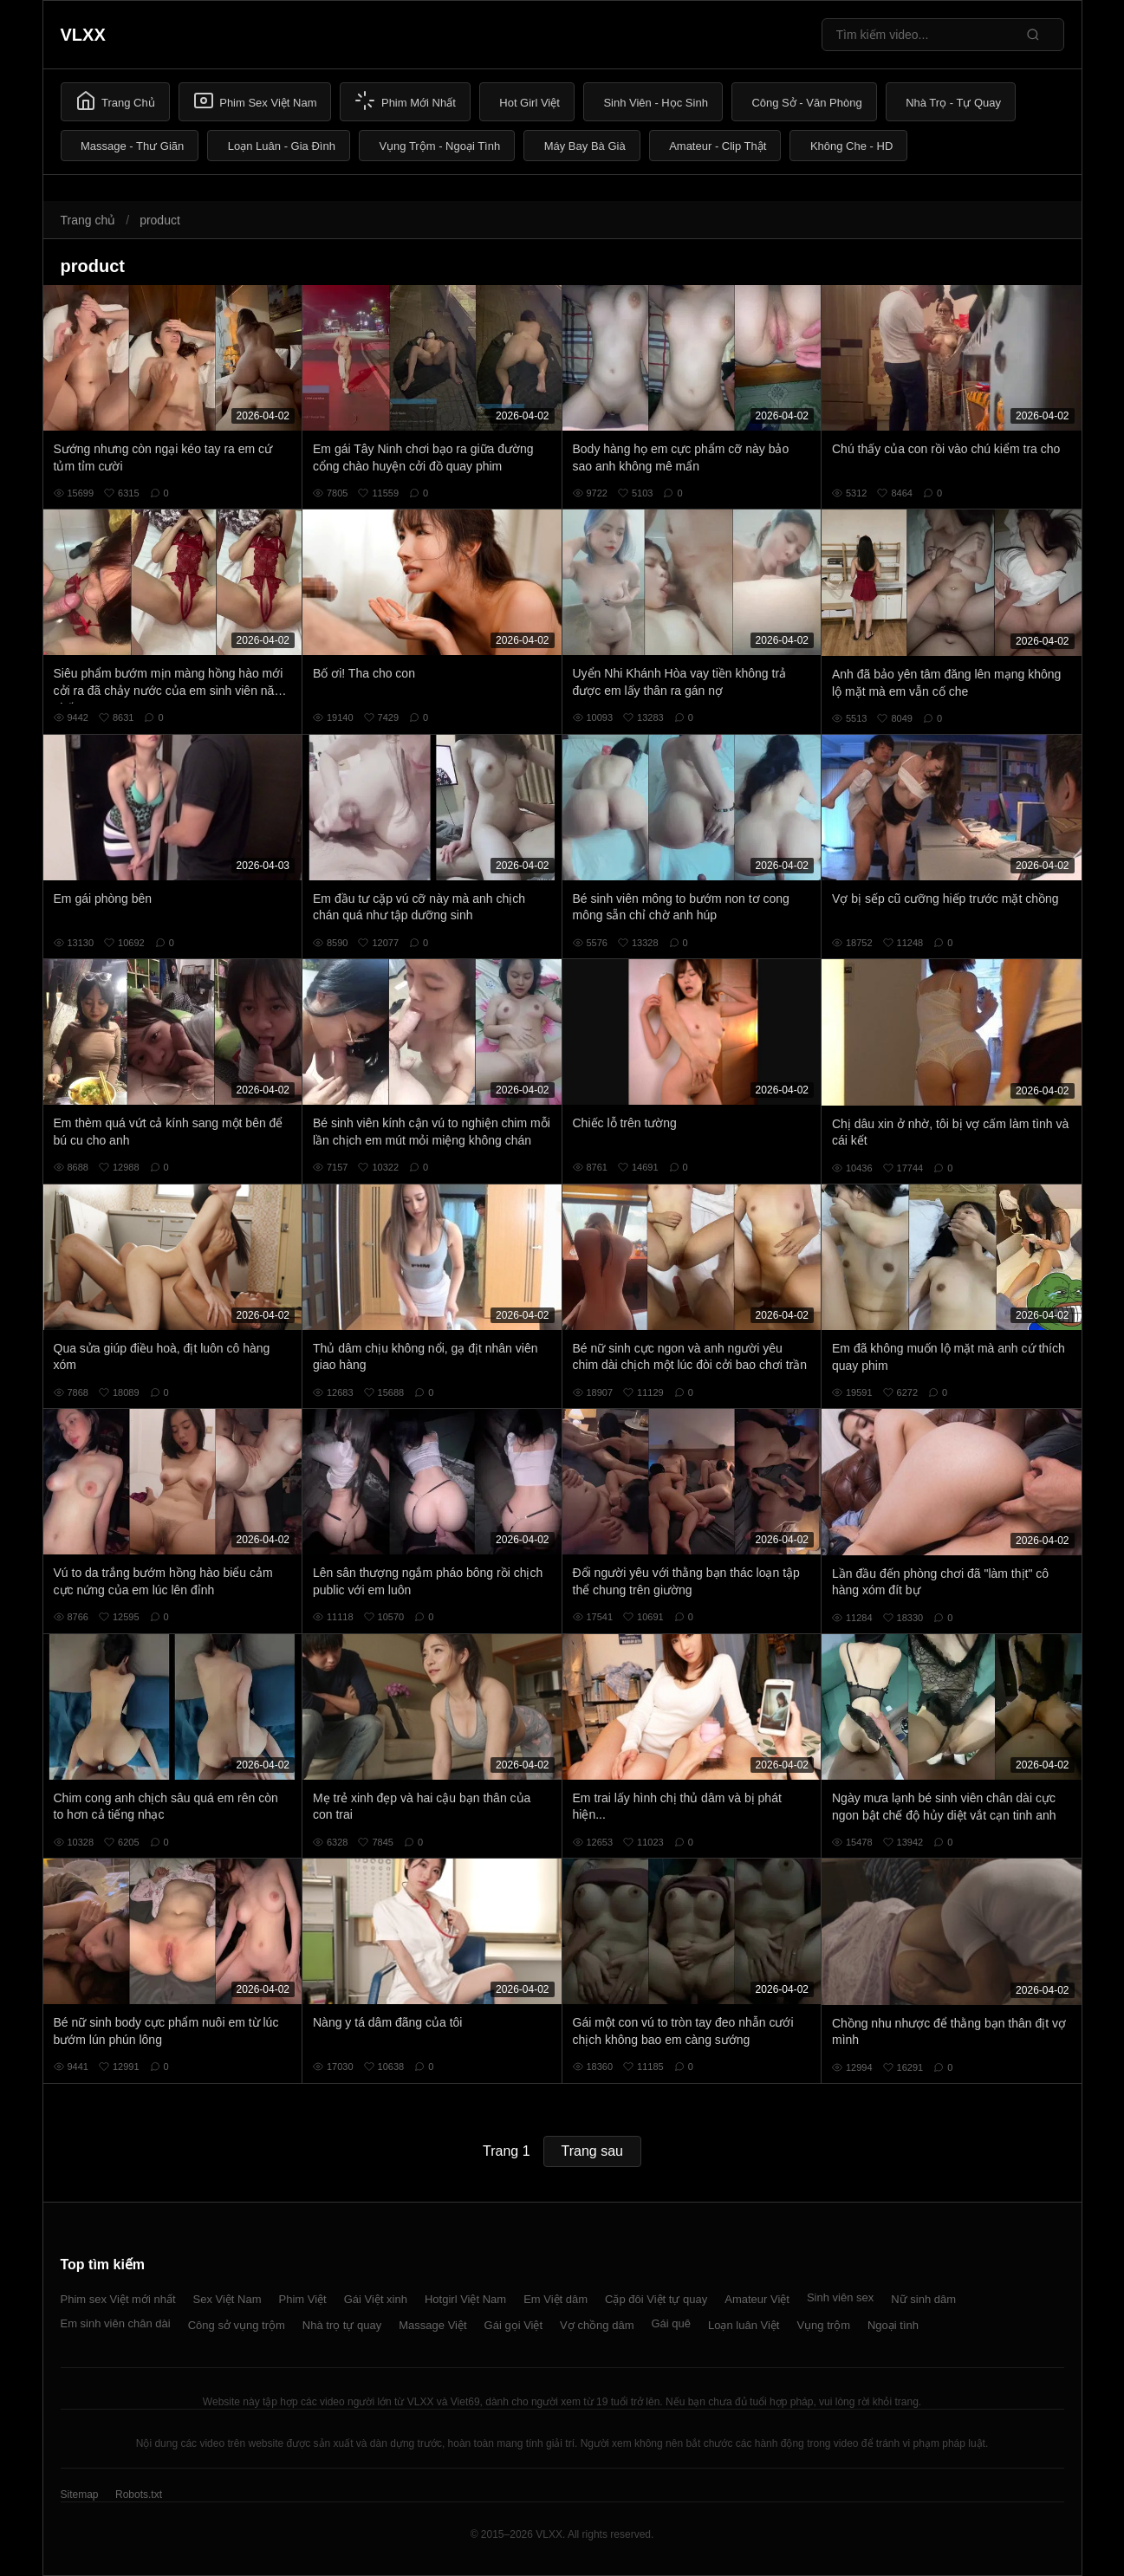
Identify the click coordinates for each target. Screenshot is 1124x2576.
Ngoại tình (893, 2325)
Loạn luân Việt (743, 2325)
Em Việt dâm (555, 2299)
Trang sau (592, 2151)
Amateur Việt (756, 2299)
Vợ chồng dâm (596, 2325)
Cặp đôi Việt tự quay (656, 2299)
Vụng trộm (823, 2325)
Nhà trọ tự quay (341, 2325)
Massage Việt (432, 2325)
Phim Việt (303, 2299)
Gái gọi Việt (513, 2325)
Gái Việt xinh (375, 2299)
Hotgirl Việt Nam (465, 2299)
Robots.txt (138, 2494)
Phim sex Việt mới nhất (118, 2299)
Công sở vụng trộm (236, 2325)
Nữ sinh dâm (923, 2299)
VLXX (83, 34)
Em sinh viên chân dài (116, 2323)
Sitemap (80, 2494)
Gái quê (671, 2323)
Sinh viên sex (840, 2297)
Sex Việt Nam (227, 2299)
